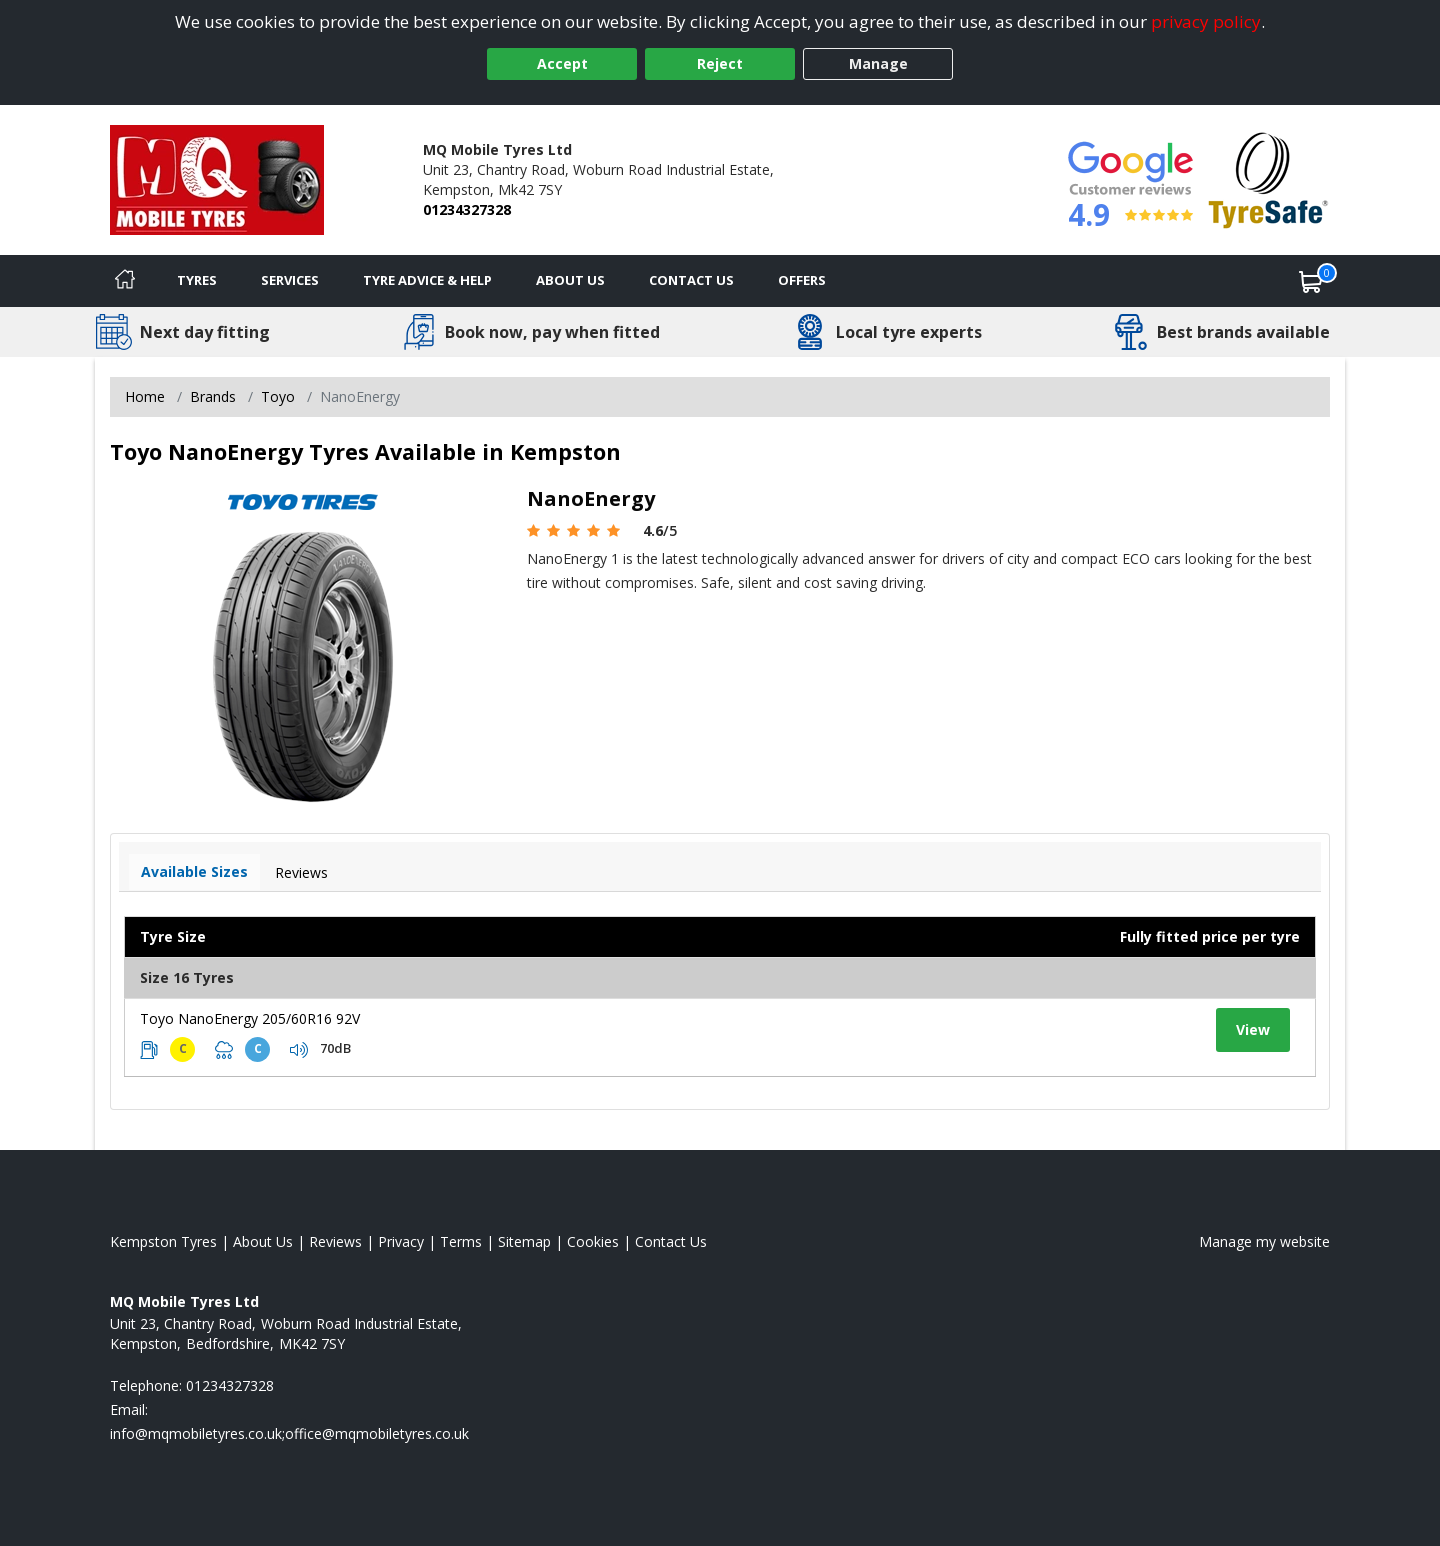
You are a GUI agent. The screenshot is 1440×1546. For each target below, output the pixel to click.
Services (290, 280)
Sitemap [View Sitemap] (524, 1241)
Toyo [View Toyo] (278, 396)
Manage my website (1264, 1241)
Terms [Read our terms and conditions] (461, 1241)
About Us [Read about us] (263, 1241)
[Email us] (289, 1433)
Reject (720, 63)
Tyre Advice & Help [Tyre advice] (427, 280)
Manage (878, 63)
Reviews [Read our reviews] (335, 1241)
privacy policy (1206, 21)
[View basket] (1311, 281)
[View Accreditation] (1268, 178)
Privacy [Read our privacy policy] (401, 1241)
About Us (570, 280)
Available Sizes (194, 871)
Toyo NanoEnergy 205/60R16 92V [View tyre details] (250, 1018)
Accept (562, 63)
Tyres (197, 280)
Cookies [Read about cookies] (593, 1241)
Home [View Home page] (145, 396)
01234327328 (467, 209)
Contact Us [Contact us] (691, 280)
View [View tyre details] (1253, 1029)
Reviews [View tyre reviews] (301, 872)
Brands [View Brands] (213, 396)
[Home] (125, 281)
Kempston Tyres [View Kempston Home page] (163, 1241)
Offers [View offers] (802, 280)
